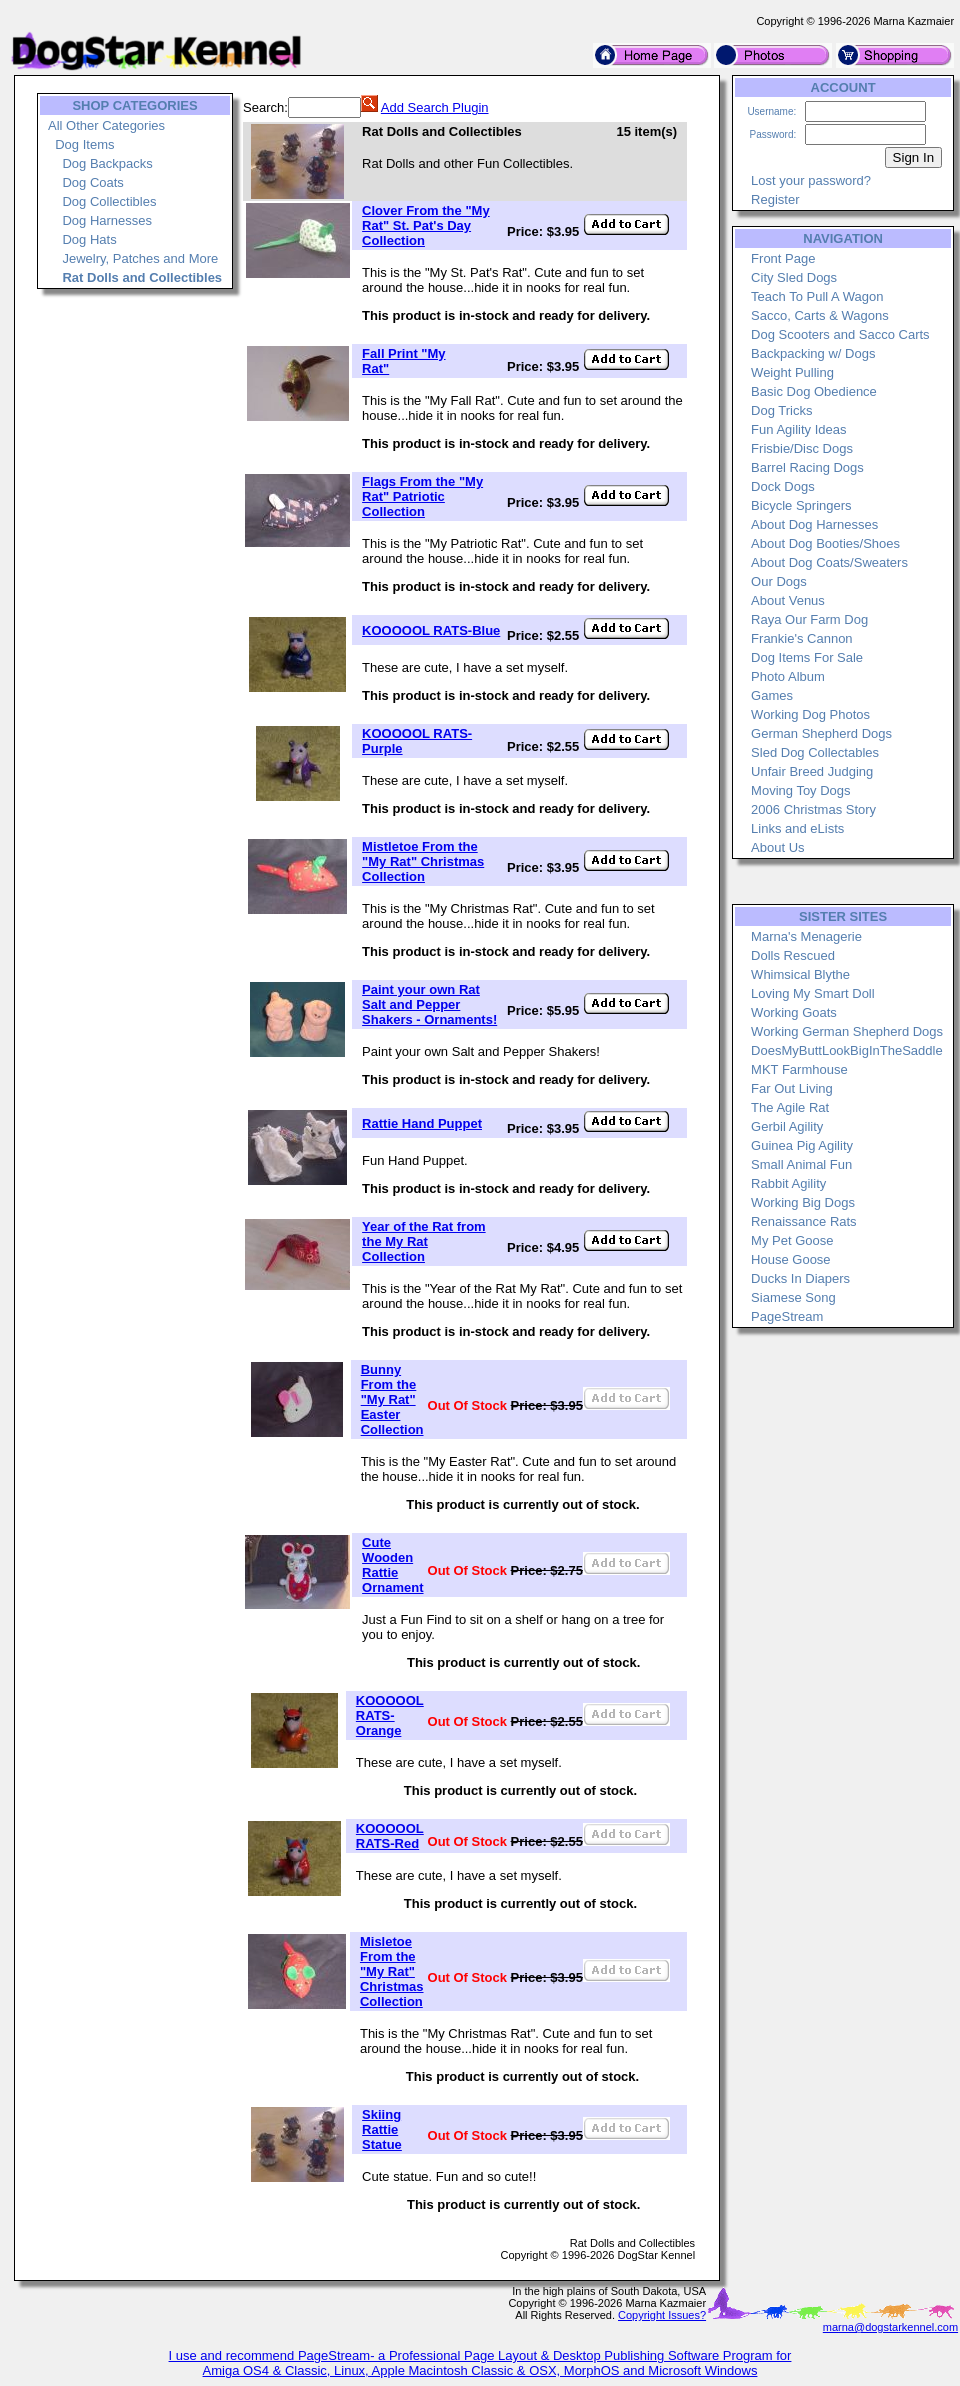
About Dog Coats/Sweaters (829, 562)
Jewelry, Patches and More (140, 258)
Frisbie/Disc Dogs (802, 448)
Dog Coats (92, 182)
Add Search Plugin (435, 107)
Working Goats (794, 1012)
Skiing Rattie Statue (382, 2129)
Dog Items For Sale (807, 657)
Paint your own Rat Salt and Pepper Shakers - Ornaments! (429, 1004)
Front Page (783, 258)
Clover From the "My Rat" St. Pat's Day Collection (426, 225)
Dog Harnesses (107, 220)
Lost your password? (811, 180)
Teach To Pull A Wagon (817, 296)
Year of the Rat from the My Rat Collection (424, 1241)
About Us (777, 847)
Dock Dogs (783, 486)
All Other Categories (106, 125)
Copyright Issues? (662, 2315)
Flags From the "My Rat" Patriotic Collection (422, 496)
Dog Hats (89, 239)
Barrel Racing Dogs (807, 467)
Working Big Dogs (803, 1202)
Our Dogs (779, 581)
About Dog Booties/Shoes (825, 543)
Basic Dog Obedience (814, 391)
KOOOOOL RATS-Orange (390, 1715)
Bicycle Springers (801, 505)
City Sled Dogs (794, 277)
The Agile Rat (790, 1107)
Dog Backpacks (107, 163)
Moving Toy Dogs (800, 790)
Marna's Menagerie (806, 936)
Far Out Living (792, 1088)
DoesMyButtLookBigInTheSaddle (847, 1050)
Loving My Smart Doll (813, 993)
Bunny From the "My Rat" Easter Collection (392, 1399)
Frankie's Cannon (801, 638)
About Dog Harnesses (814, 524)
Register (775, 199)
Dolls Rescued (793, 955)
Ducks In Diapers (800, 1278)
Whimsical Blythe (800, 974)
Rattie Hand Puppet (422, 1123)
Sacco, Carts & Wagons (820, 315)
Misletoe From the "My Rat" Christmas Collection (392, 1971)
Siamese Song (793, 1297)
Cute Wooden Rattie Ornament (392, 1565)
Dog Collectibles (109, 201)
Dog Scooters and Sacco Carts (840, 334)
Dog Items (84, 144)
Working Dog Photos (810, 714)
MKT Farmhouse (799, 1069)
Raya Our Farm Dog (809, 619)
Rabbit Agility (788, 1183)
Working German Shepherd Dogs (847, 1031)
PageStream (787, 1316)
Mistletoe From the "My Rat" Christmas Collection (423, 861)
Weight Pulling (792, 372)
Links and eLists (797, 828)
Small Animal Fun (801, 1164)
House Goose (791, 1259)
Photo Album (788, 676)
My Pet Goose (792, 1240)
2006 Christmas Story (813, 809)
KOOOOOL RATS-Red (390, 1836)
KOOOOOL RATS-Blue (431, 630)
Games (772, 695)
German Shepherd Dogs (821, 733)
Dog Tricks (781, 410)
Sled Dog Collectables (815, 752)
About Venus (788, 600)
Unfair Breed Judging (812, 771)
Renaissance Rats (804, 1221)
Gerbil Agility (787, 1126)
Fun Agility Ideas (798, 429)
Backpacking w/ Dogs (813, 353)
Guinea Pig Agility (802, 1145)
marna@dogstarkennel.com (890, 2327)
